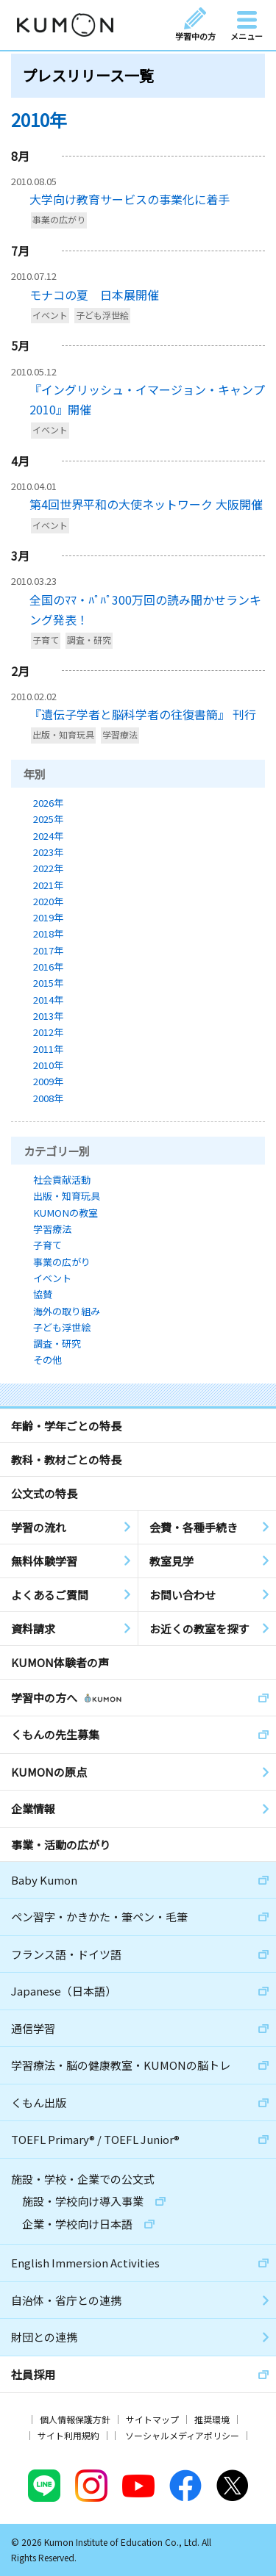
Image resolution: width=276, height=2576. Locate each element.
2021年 (48, 885)
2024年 (48, 836)
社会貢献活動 (62, 1180)
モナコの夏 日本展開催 (94, 294)
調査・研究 (89, 640)
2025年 (48, 819)
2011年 (48, 1049)
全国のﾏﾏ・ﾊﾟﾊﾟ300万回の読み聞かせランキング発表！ (145, 609)
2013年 (48, 1016)
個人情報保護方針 (75, 2419)
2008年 (48, 1098)
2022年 (48, 868)
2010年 (48, 1065)
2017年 (48, 950)
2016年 (48, 967)
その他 (47, 1360)
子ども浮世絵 (102, 315)
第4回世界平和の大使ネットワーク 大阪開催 (146, 504)
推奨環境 (212, 2419)
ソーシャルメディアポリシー (182, 2435)
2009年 (48, 1081)
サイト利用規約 (68, 2435)
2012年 (48, 1032)
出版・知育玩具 (63, 735)
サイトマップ (152, 2419)
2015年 (48, 983)
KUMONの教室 (65, 1213)
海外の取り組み (66, 1311)
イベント (50, 315)
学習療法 (120, 735)
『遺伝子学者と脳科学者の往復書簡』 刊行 (142, 714)
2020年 (48, 901)
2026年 (48, 803)
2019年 (48, 917)
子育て (45, 640)
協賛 (42, 1294)
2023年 (48, 852)
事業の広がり (58, 220)
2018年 (48, 933)
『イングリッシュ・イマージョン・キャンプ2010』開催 (147, 399)
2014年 (48, 1000)
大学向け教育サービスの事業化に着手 (129, 199)
